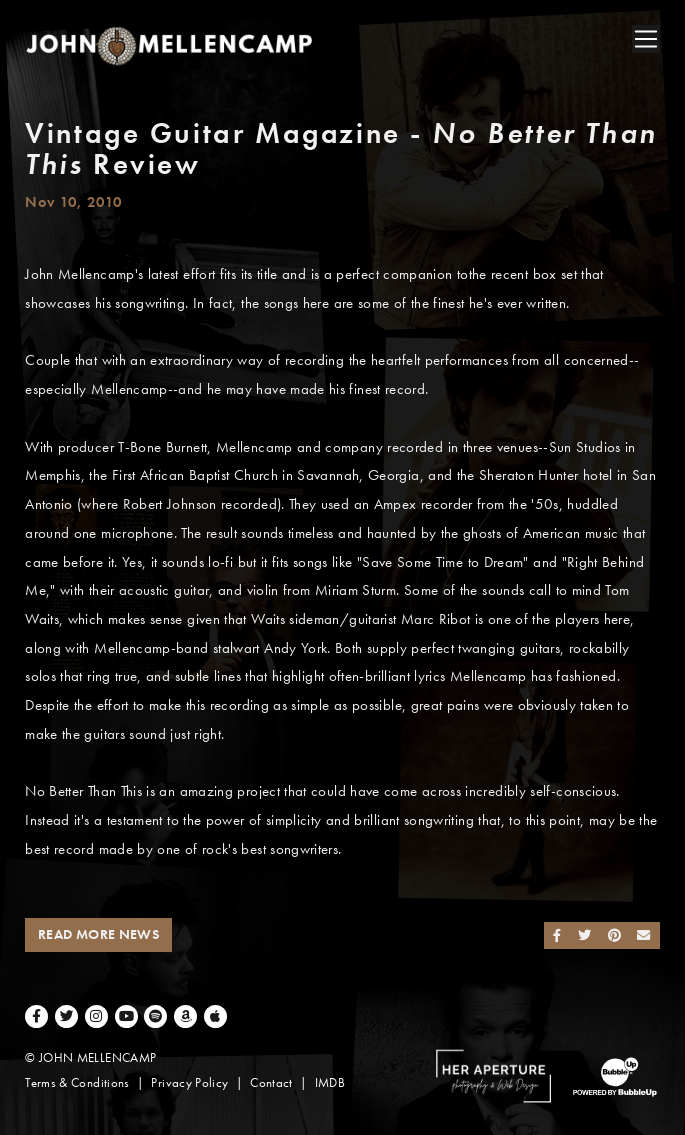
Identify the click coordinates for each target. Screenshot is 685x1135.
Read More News (98, 934)
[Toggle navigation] (646, 39)
